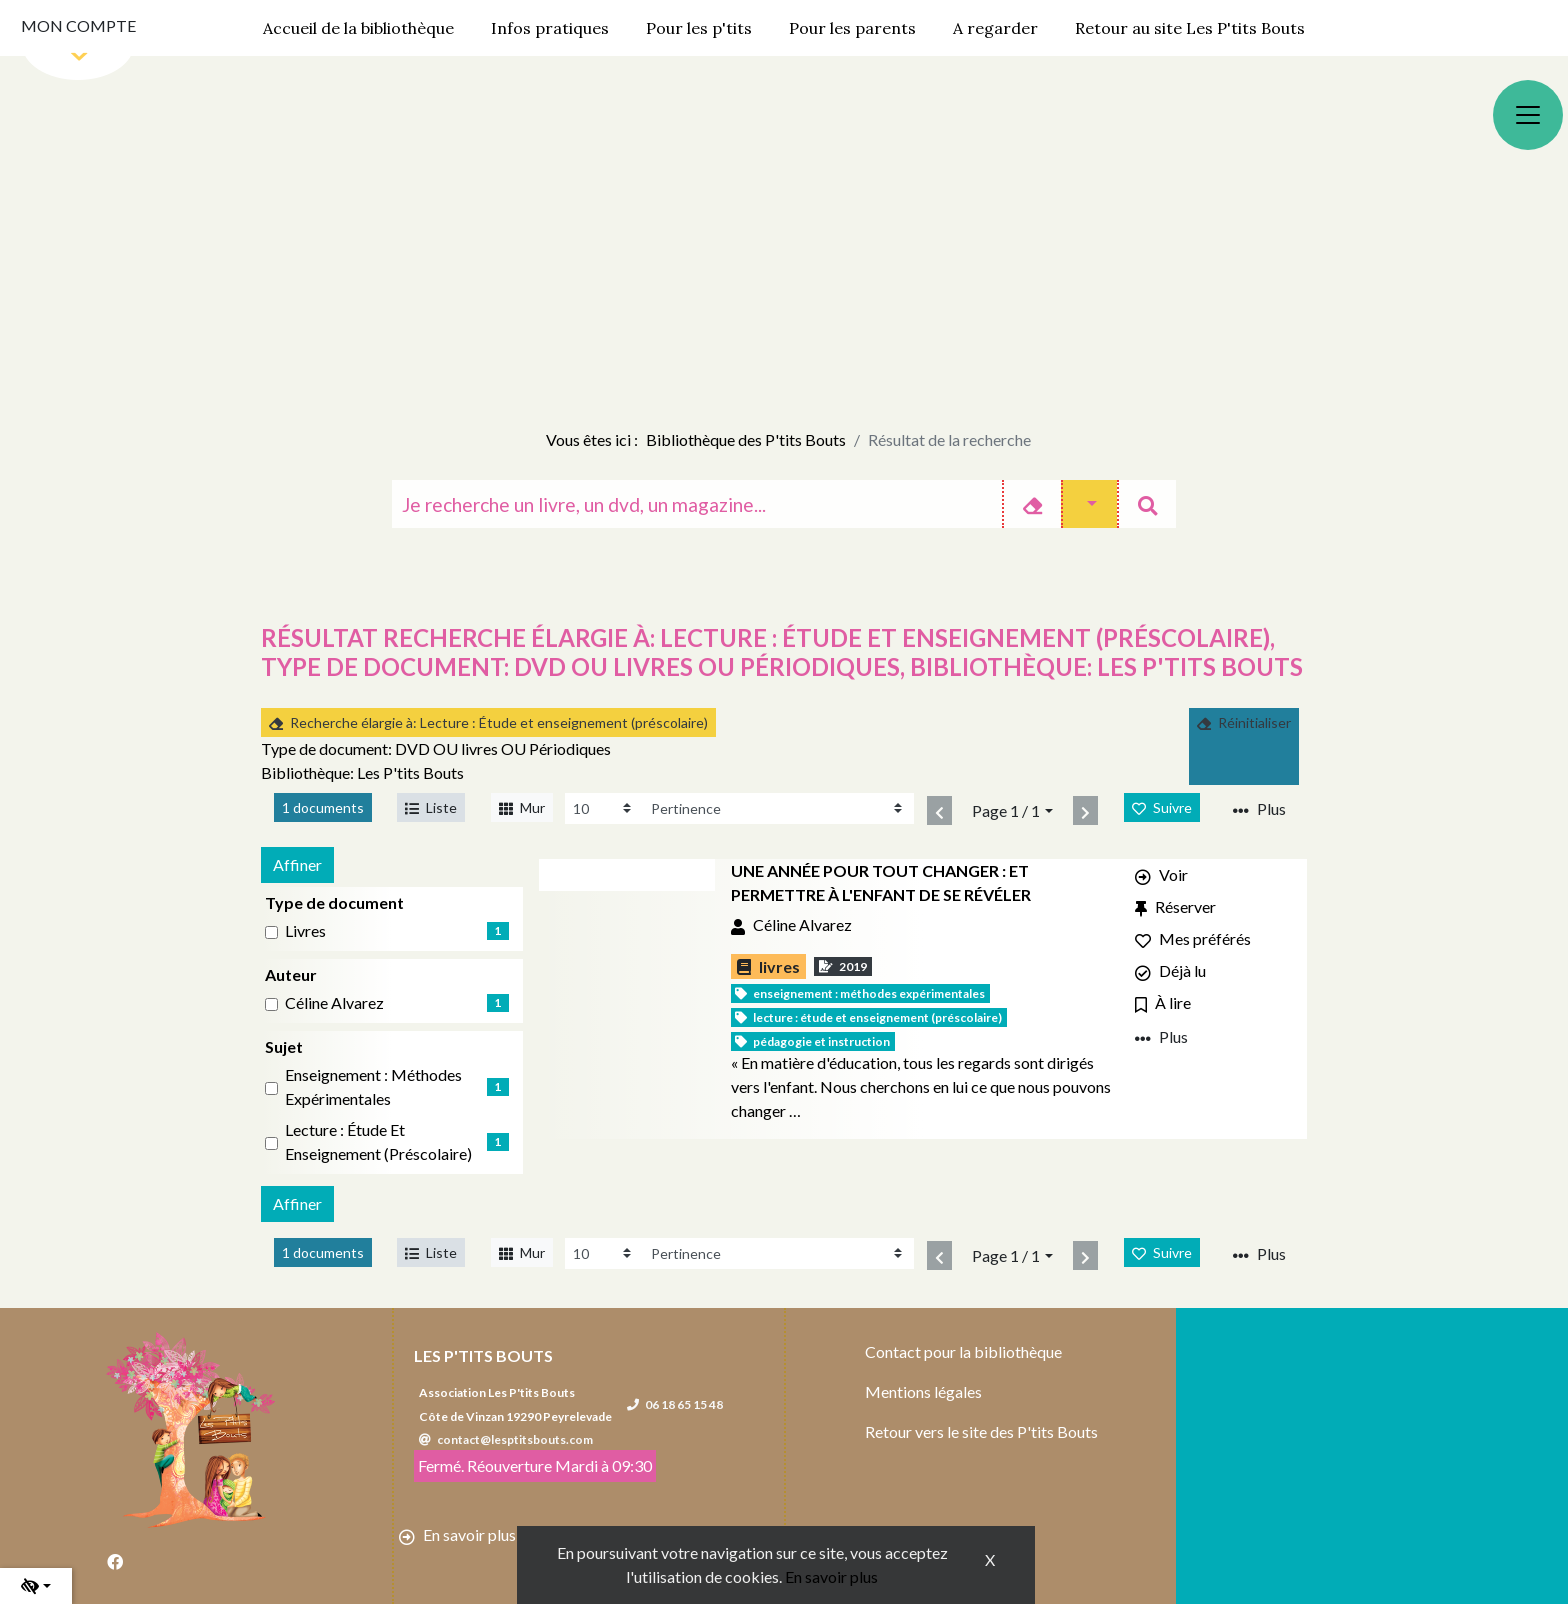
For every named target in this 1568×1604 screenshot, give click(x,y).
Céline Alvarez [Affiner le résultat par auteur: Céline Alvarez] (334, 1002)
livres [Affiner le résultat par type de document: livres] (305, 930)
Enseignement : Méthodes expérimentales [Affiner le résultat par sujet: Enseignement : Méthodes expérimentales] (373, 1086)
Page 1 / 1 (1006, 810)
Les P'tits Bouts (483, 1355)
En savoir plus (831, 1576)
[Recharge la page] (603, 808)
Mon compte (78, 25)
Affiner (297, 864)
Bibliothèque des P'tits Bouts (746, 439)
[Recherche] (697, 504)
